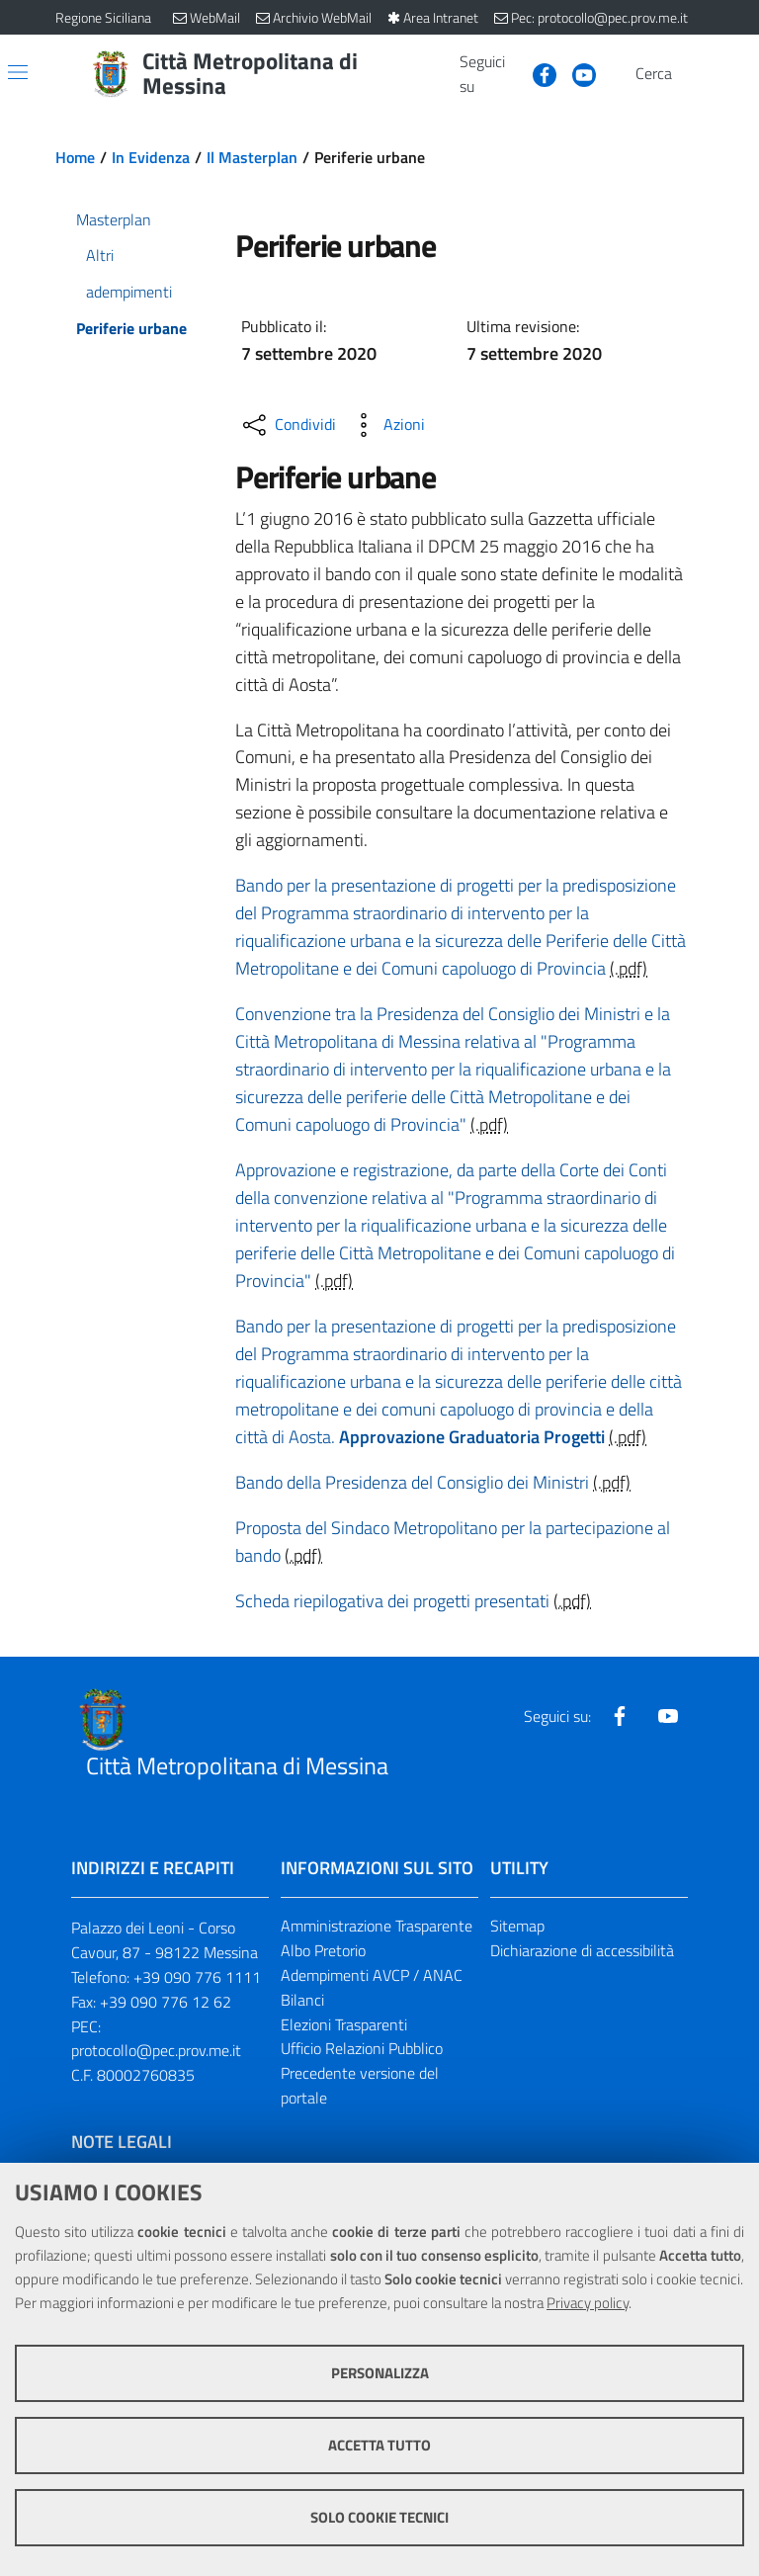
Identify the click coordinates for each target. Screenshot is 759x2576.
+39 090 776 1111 (197, 1977)
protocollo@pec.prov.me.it (156, 2050)
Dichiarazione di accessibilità (582, 1950)
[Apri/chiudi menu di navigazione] (18, 72)
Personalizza (380, 2372)
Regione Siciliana (103, 17)
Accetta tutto (379, 2445)
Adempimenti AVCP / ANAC (372, 1975)
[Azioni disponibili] (386, 425)
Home (75, 157)
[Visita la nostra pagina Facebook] (536, 73)
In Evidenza (151, 157)
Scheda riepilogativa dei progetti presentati (392, 1601)
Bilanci (302, 2000)
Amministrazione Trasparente (376, 1925)
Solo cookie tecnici (379, 2517)
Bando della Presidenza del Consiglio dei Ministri (412, 1482)
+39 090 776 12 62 (165, 2002)
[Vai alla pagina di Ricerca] (692, 74)
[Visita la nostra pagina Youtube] (576, 73)
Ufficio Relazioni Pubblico (362, 2048)
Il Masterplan (252, 157)
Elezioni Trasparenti (344, 2024)
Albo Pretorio (323, 1950)
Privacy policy (588, 2302)
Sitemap (517, 1925)
